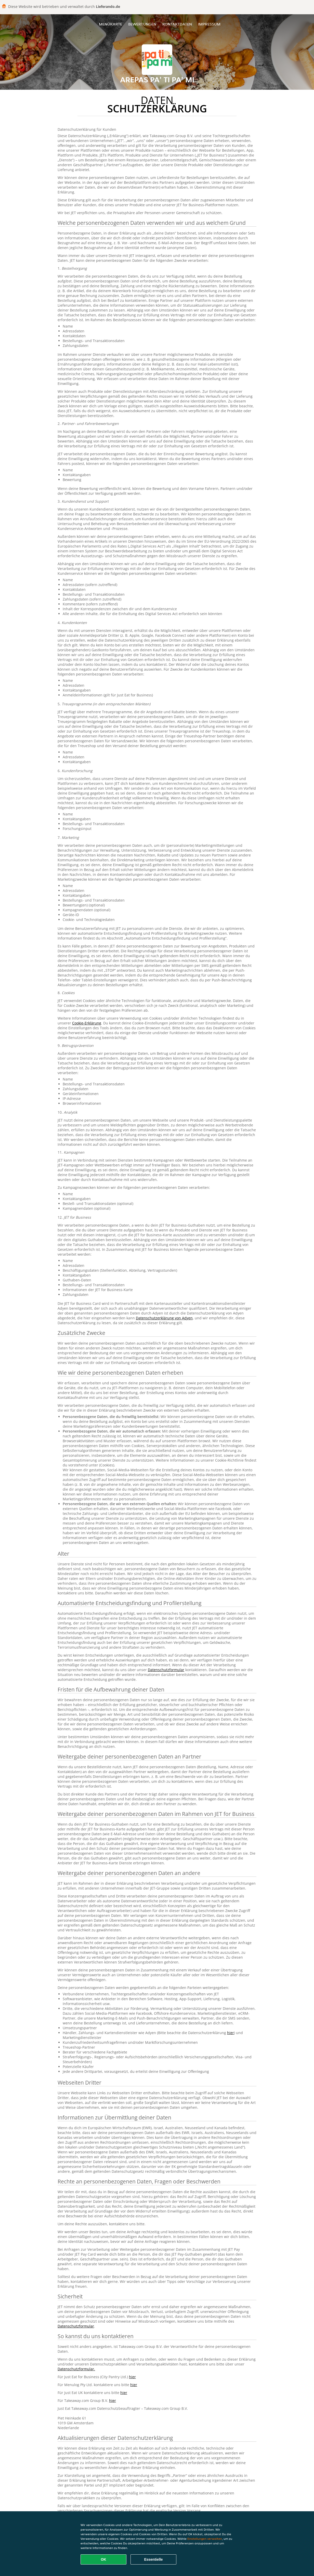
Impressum (209, 24)
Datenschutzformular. (76, 2368)
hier (230, 2032)
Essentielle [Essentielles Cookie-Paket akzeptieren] (153, 2559)
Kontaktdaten (177, 24)
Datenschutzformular (166, 1669)
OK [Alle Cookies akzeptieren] (103, 2559)
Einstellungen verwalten (204, 2539)
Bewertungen (142, 24)
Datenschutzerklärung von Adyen (164, 1318)
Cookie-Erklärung (86, 1023)
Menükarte (110, 24)
